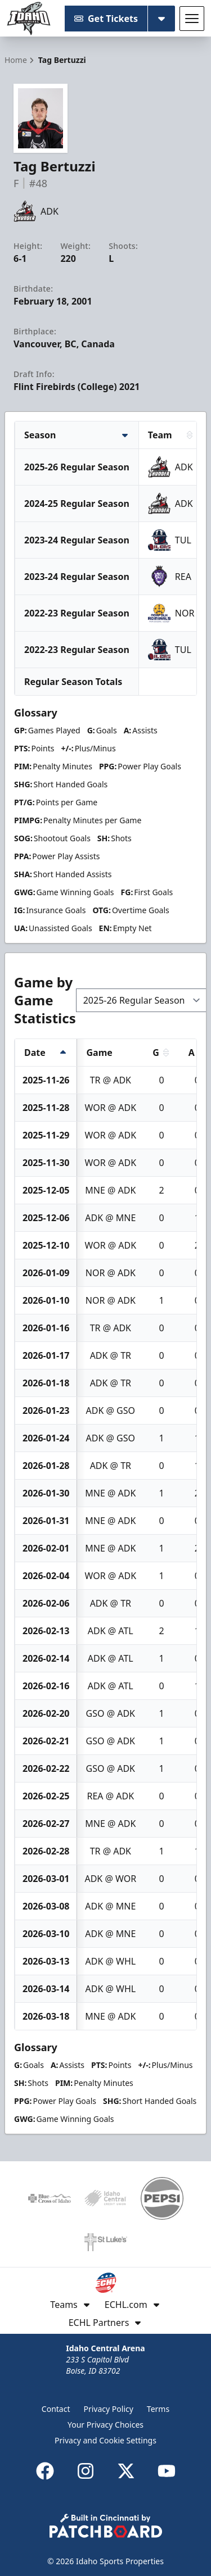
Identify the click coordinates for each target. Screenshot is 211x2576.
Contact (56, 2408)
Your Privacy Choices (105, 2424)
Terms (158, 2408)
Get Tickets (106, 18)
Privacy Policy (108, 2408)
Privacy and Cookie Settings (105, 2440)
